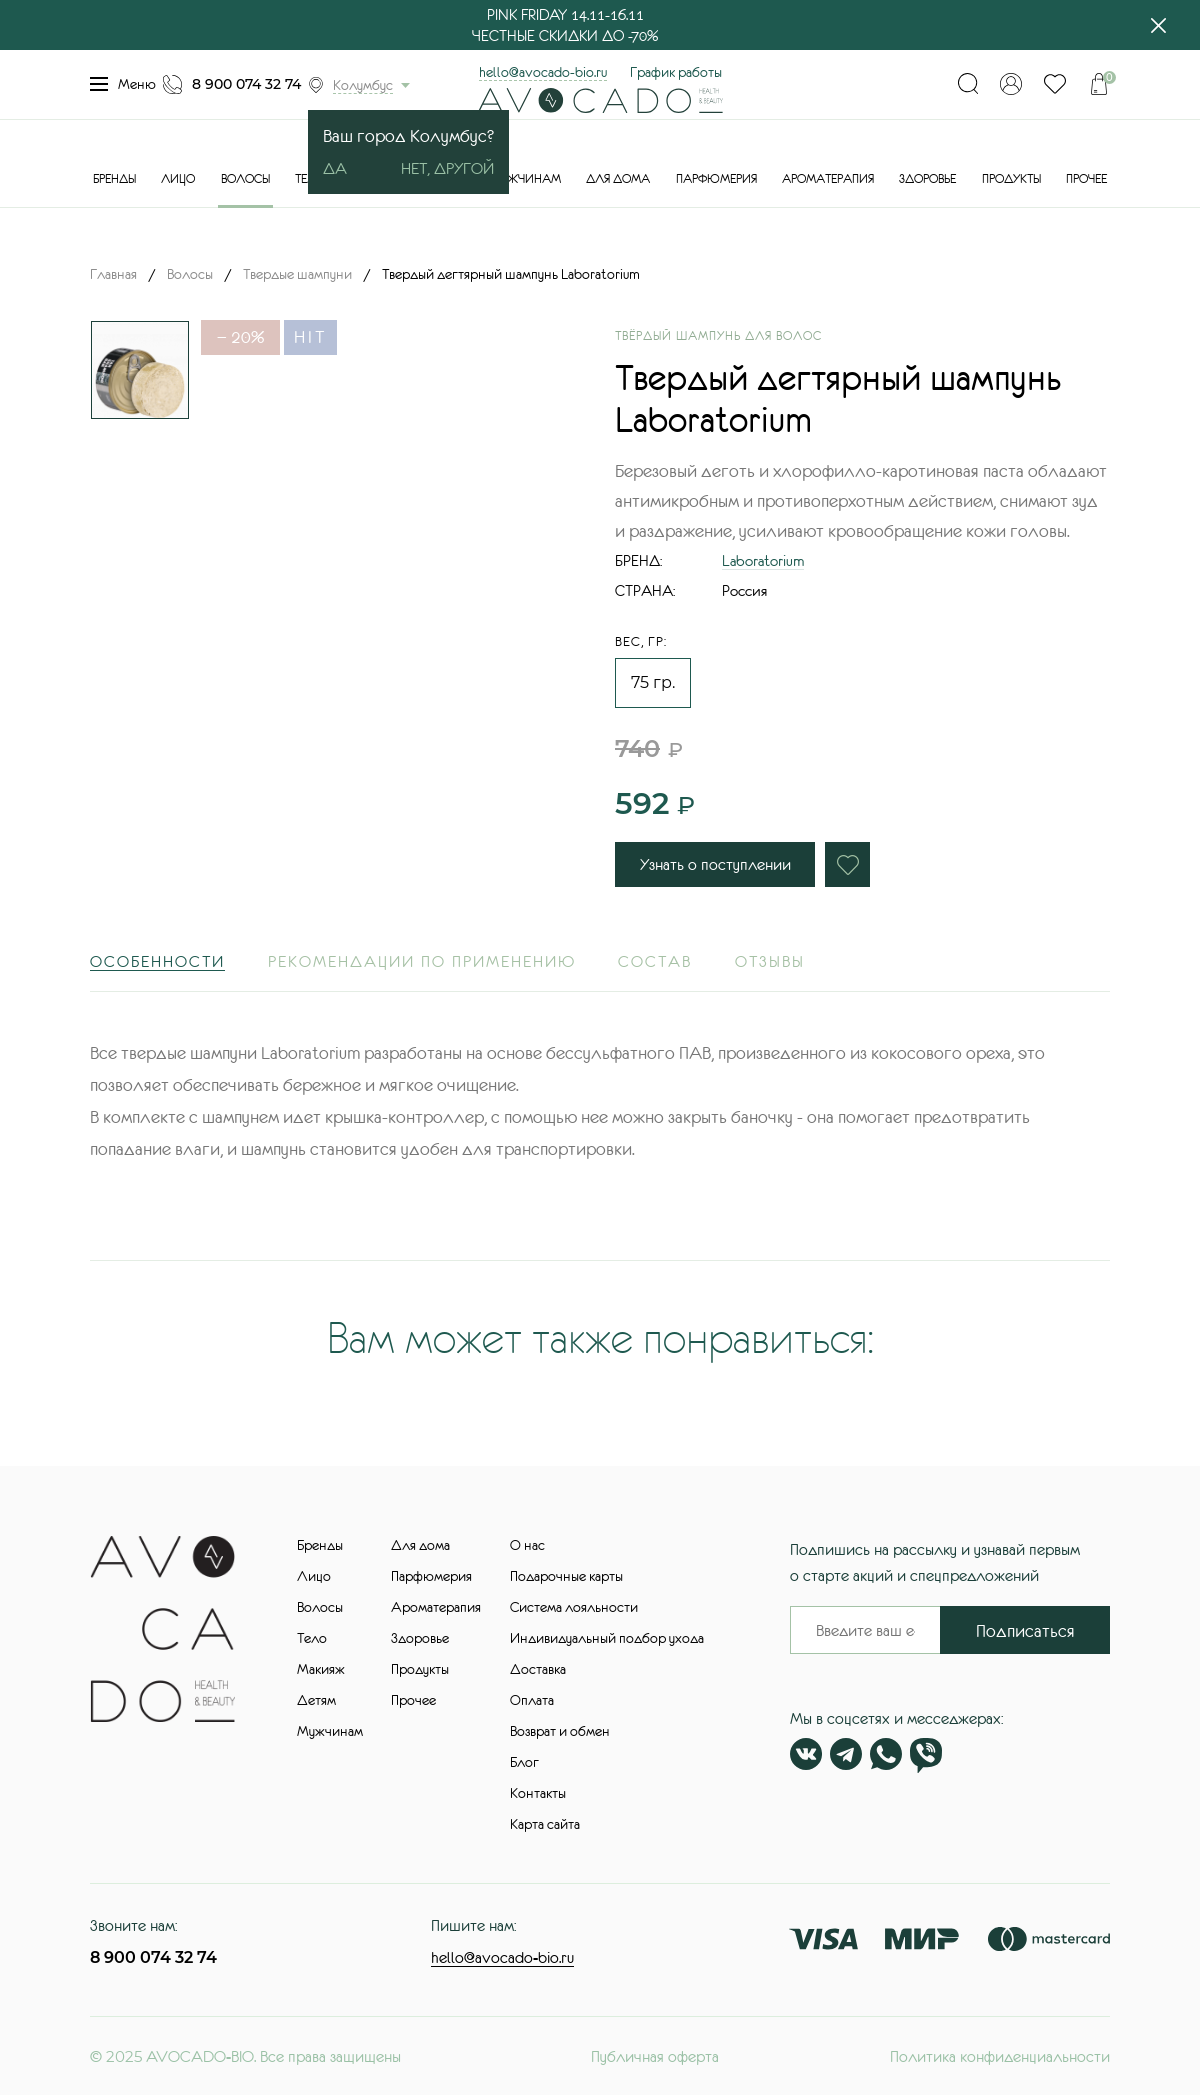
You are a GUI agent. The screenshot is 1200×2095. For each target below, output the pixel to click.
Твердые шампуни (297, 274)
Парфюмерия (716, 179)
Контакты (538, 1793)
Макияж (321, 1669)
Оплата (532, 1700)
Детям (316, 1700)
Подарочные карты (566, 1576)
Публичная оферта (655, 2056)
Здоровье (927, 179)
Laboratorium (763, 560)
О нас (527, 1545)
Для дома (618, 179)
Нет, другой (447, 168)
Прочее (1086, 179)
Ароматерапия (828, 179)
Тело (312, 1638)
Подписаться (1025, 1631)
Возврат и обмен (560, 1731)
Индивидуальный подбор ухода (607, 1638)
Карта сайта (545, 1824)
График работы (676, 72)
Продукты (1011, 179)
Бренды (114, 179)
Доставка (538, 1669)
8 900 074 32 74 (246, 84)
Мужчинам (525, 179)
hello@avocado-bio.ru (543, 72)
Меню (123, 84)
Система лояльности (574, 1607)
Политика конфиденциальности (1000, 2056)
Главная (113, 274)
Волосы (245, 179)
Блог (524, 1762)
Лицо (178, 179)
